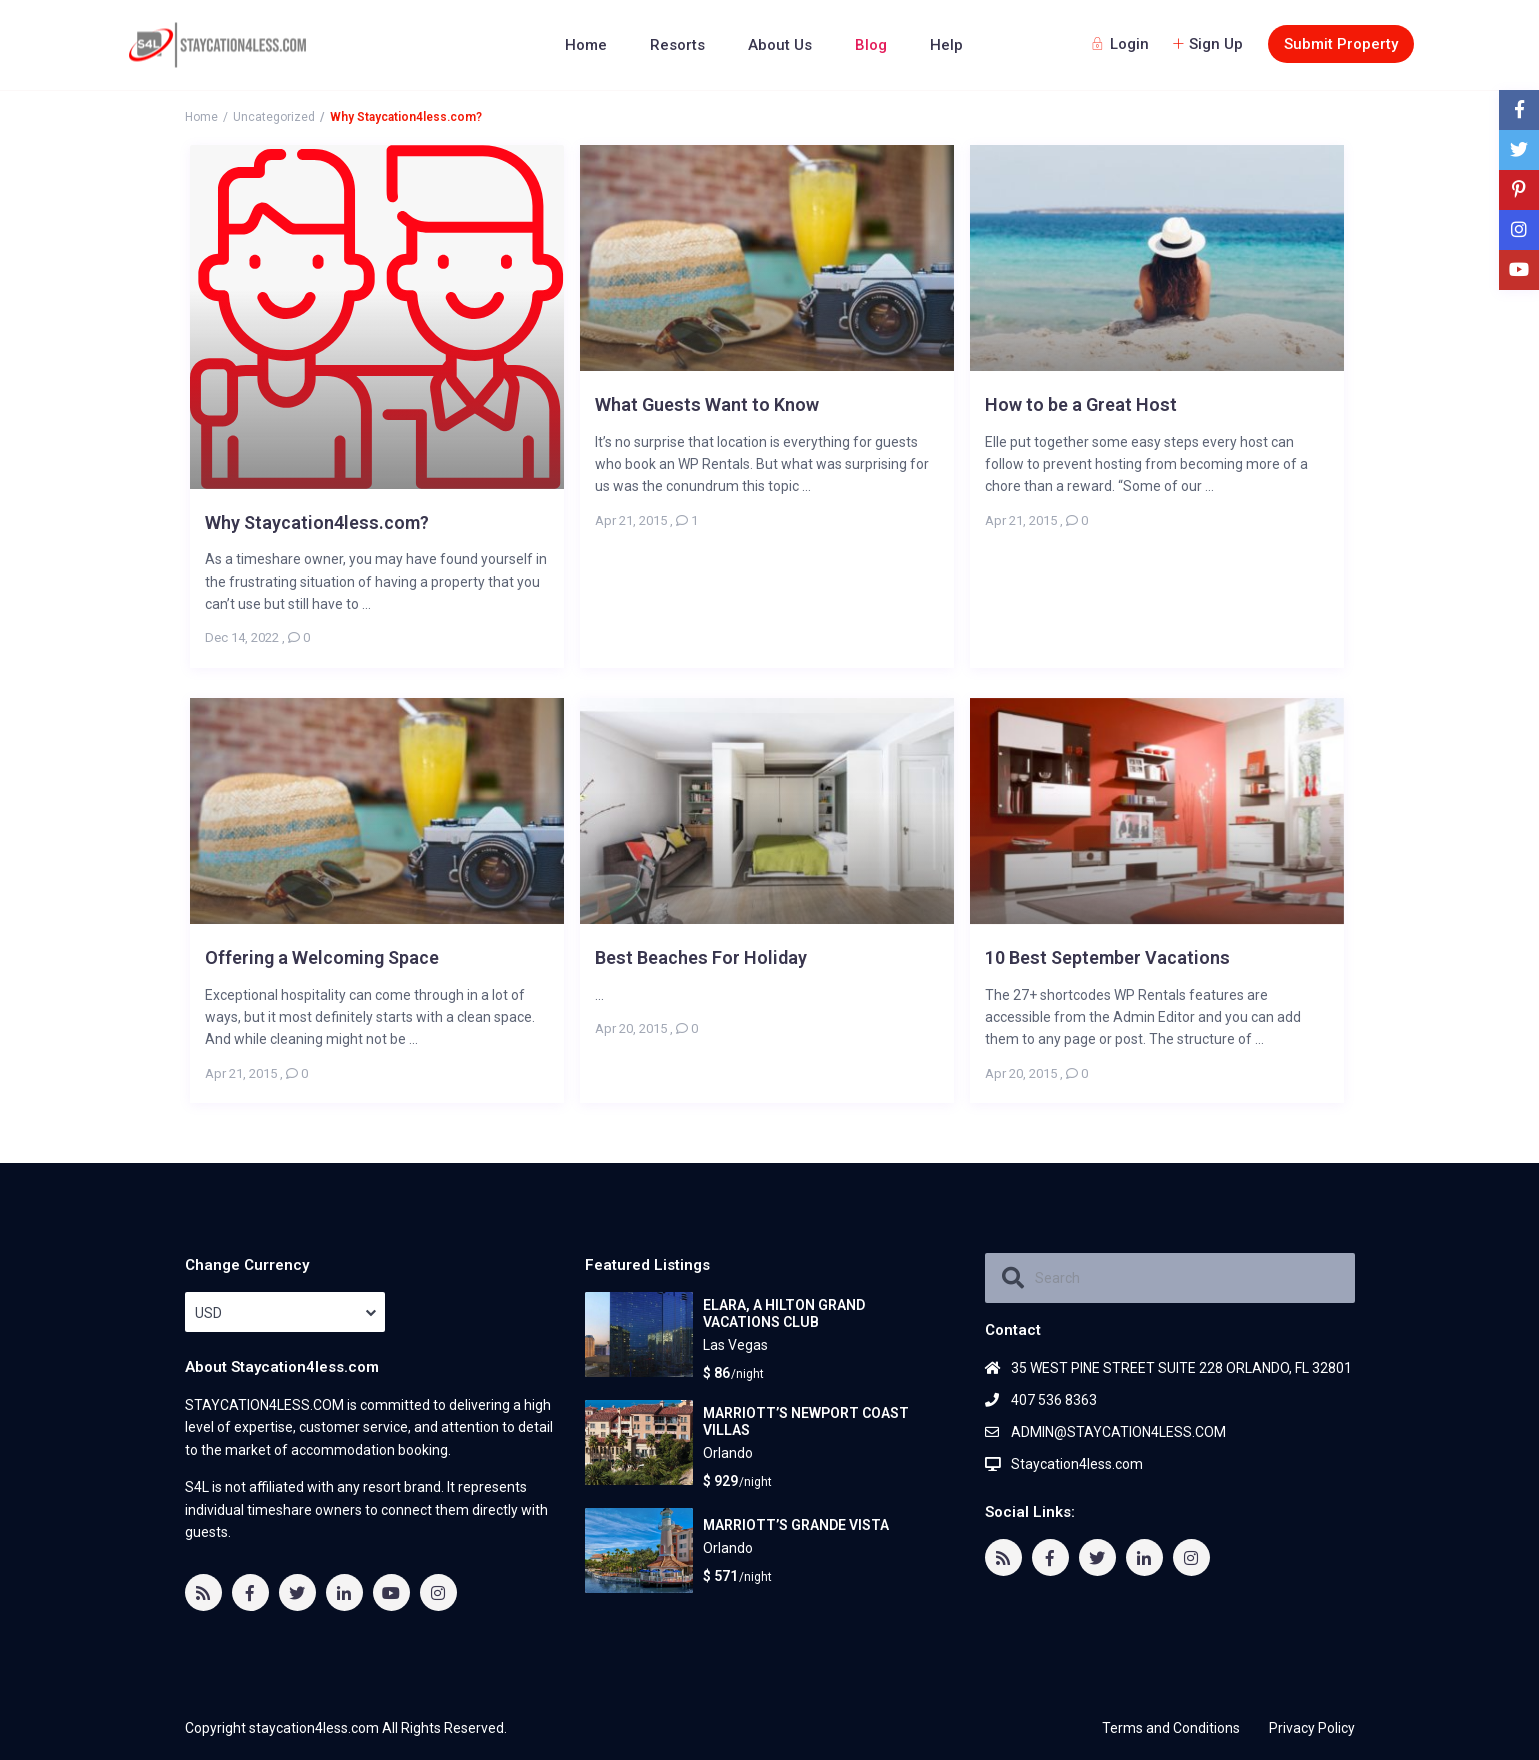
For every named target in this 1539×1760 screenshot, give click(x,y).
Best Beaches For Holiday (701, 957)
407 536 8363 (1054, 1400)
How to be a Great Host (1081, 404)
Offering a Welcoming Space (322, 957)
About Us (780, 45)
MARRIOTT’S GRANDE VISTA (796, 1525)
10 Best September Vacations (1107, 957)
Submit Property (1341, 44)
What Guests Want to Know (707, 404)
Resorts (677, 45)
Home (586, 45)
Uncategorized (274, 117)
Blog (871, 45)
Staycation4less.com (1077, 1464)
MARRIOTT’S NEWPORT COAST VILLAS (806, 1421)
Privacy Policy (1312, 1728)
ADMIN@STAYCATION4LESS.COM (1118, 1432)
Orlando (728, 1453)
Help (946, 45)
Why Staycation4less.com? (317, 522)
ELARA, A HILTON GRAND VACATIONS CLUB (784, 1313)
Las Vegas (735, 1345)
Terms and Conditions (1171, 1728)
